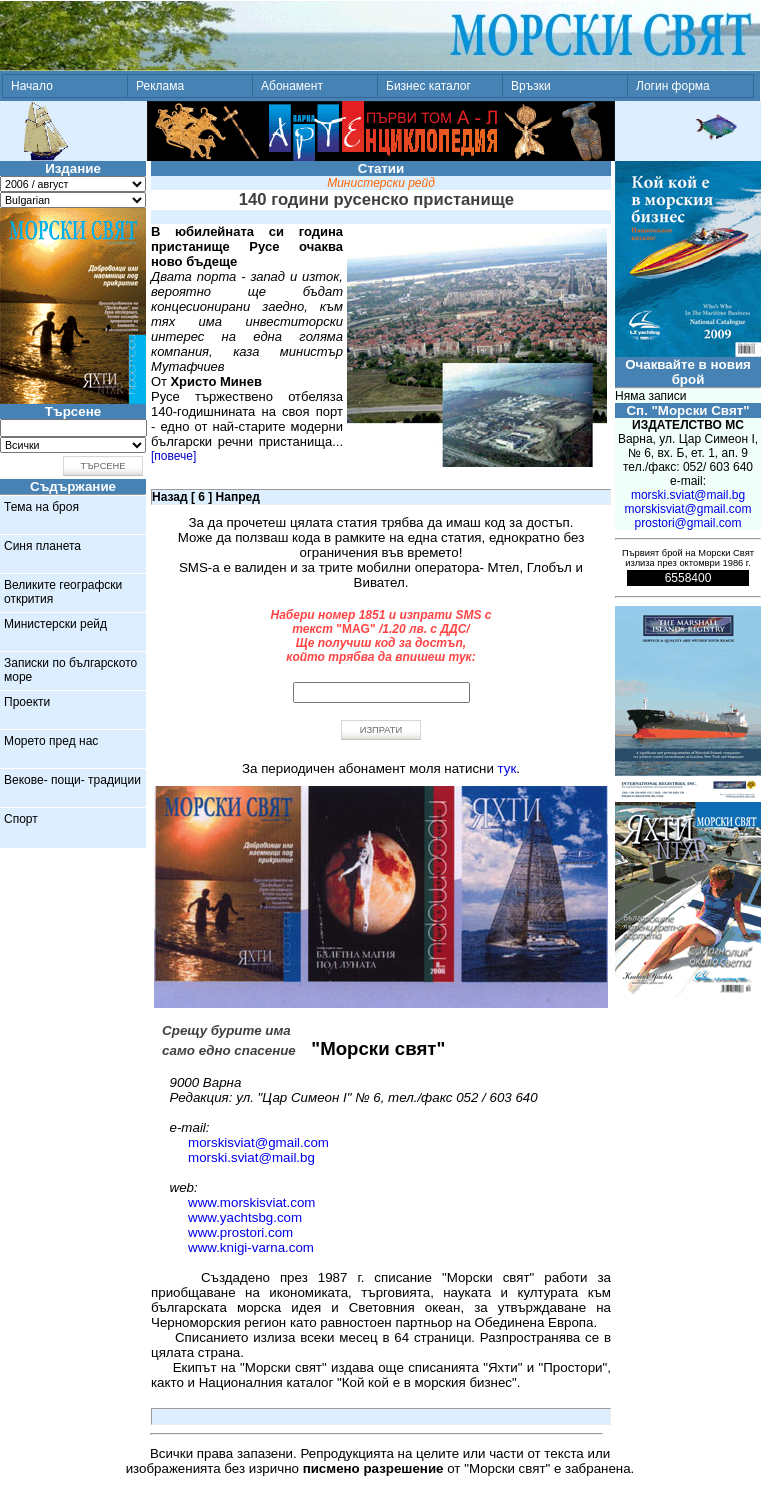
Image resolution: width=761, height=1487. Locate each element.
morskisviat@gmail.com (258, 1142)
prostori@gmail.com (688, 523)
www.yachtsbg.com (245, 1217)
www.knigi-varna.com (251, 1247)
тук (507, 768)
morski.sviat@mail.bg (251, 1157)
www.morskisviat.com (251, 1202)
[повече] (173, 456)
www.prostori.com (240, 1232)
